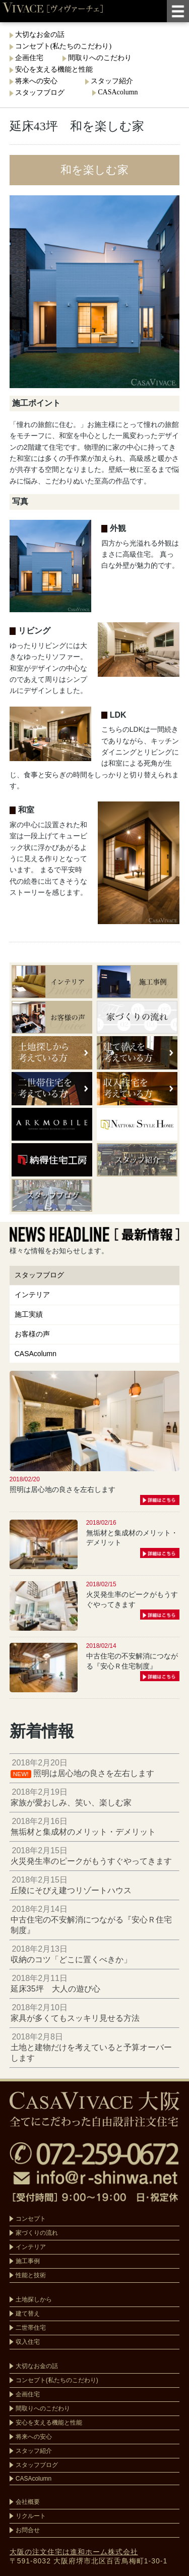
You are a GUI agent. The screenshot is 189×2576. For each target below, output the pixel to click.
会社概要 (28, 2501)
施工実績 (29, 1314)
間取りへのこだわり (100, 58)
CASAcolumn (118, 92)
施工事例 (28, 2261)
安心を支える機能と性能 (54, 69)
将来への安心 (41, 81)
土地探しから (34, 2299)
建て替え (28, 2313)
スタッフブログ (44, 92)
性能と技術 (31, 2275)
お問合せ (28, 2530)
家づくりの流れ (37, 2232)
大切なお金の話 (40, 34)
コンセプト (31, 2218)
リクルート (31, 2515)
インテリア (32, 1295)
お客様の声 (32, 1334)
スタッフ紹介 (112, 81)
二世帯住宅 (31, 2327)
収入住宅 (28, 2341)
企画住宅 (29, 58)
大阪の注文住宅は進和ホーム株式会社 (74, 2552)
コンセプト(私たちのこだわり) (63, 46)
